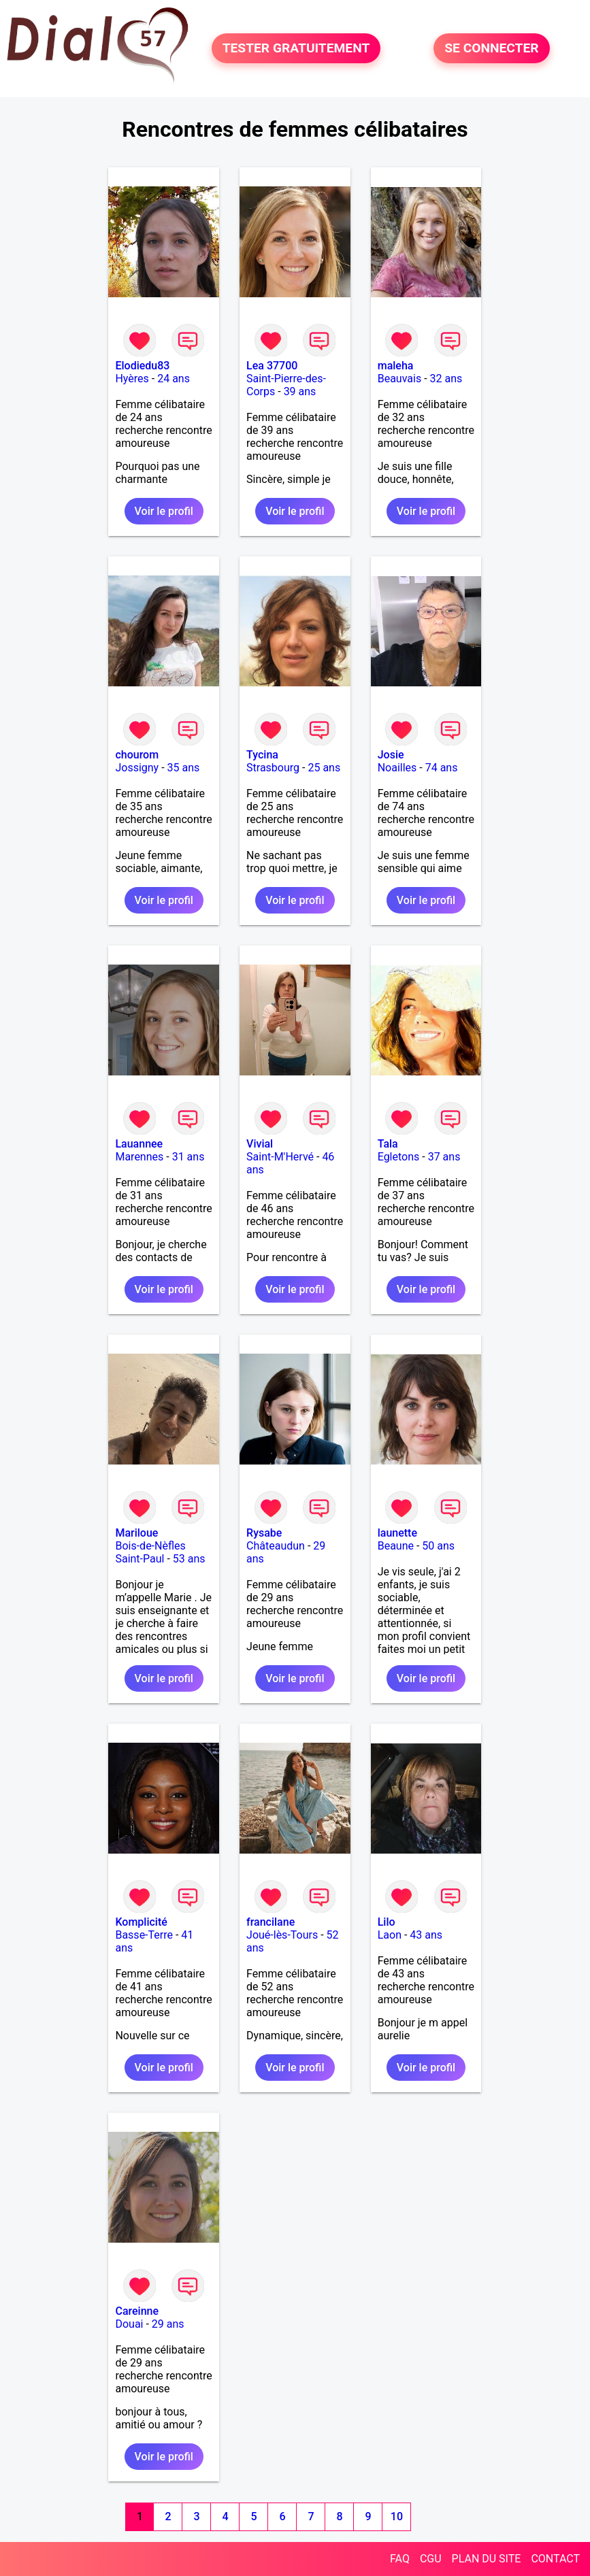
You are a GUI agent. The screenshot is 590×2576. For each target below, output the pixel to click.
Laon (389, 1934)
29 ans (168, 2324)
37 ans (444, 1156)
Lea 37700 (271, 365)
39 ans (300, 391)
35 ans (183, 767)
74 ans (441, 767)
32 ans (446, 378)
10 (397, 2516)
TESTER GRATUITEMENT (296, 48)
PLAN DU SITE (486, 2558)
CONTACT (555, 2558)
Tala (388, 1143)
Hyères (131, 378)
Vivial (259, 1143)
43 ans (426, 1934)
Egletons (399, 1156)
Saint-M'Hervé (280, 1156)
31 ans (188, 1156)
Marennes (139, 1156)
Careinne (137, 2311)
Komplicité (141, 1922)
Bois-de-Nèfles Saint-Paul (150, 1552)
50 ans (438, 1545)
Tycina (262, 754)
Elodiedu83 (142, 365)
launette (397, 1532)
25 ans (324, 767)
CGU (431, 2558)
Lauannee (139, 1143)
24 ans (173, 378)
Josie (391, 754)
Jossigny (137, 767)
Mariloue (136, 1532)
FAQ (400, 2558)
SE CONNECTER (491, 48)
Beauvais (399, 378)
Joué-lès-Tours (282, 1934)
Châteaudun (275, 1545)
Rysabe (264, 1532)
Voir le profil (164, 511)
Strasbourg (272, 767)
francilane (270, 1922)
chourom (137, 754)
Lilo (386, 1922)
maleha (396, 365)
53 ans (189, 1558)
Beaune (396, 1545)
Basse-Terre (144, 1934)
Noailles (397, 767)
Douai (129, 2324)
